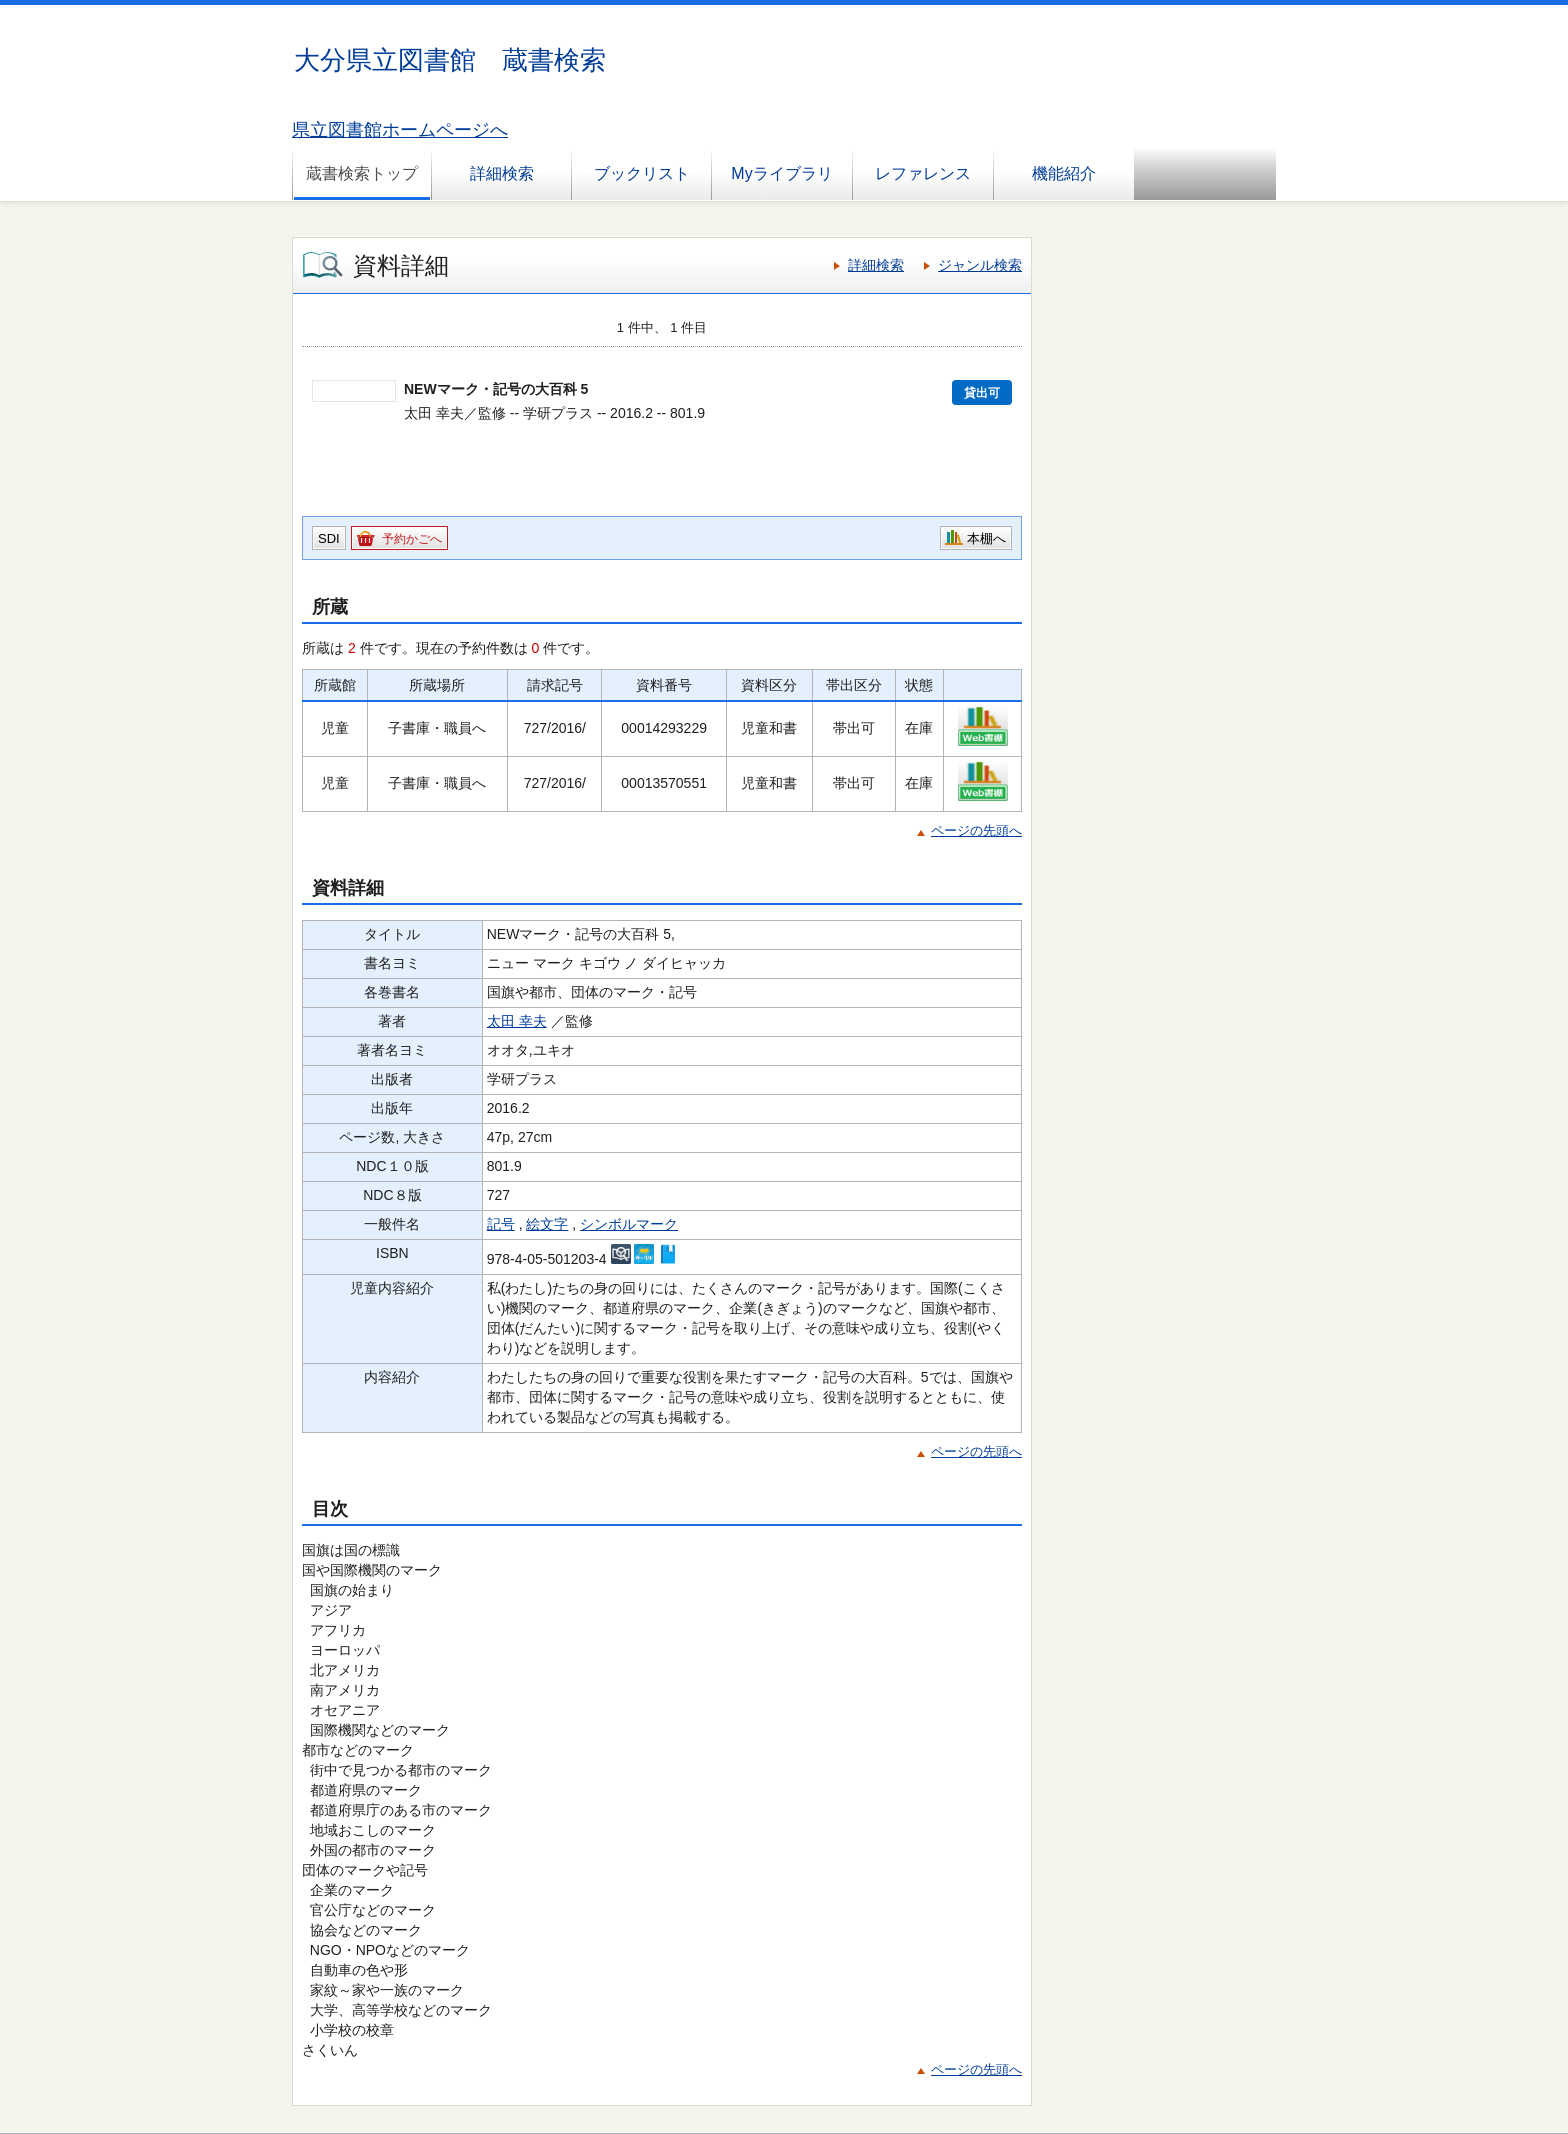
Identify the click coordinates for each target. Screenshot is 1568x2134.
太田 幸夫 (517, 1021)
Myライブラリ (781, 173)
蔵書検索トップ (362, 173)
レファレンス (923, 173)
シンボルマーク (629, 1224)
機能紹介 (1064, 173)
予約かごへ (412, 539)
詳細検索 (502, 173)
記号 (501, 1224)
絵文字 (547, 1224)
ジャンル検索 (980, 265)
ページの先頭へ (976, 830)
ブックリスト (642, 173)
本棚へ (986, 538)
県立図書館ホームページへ (400, 130)
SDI (329, 538)
